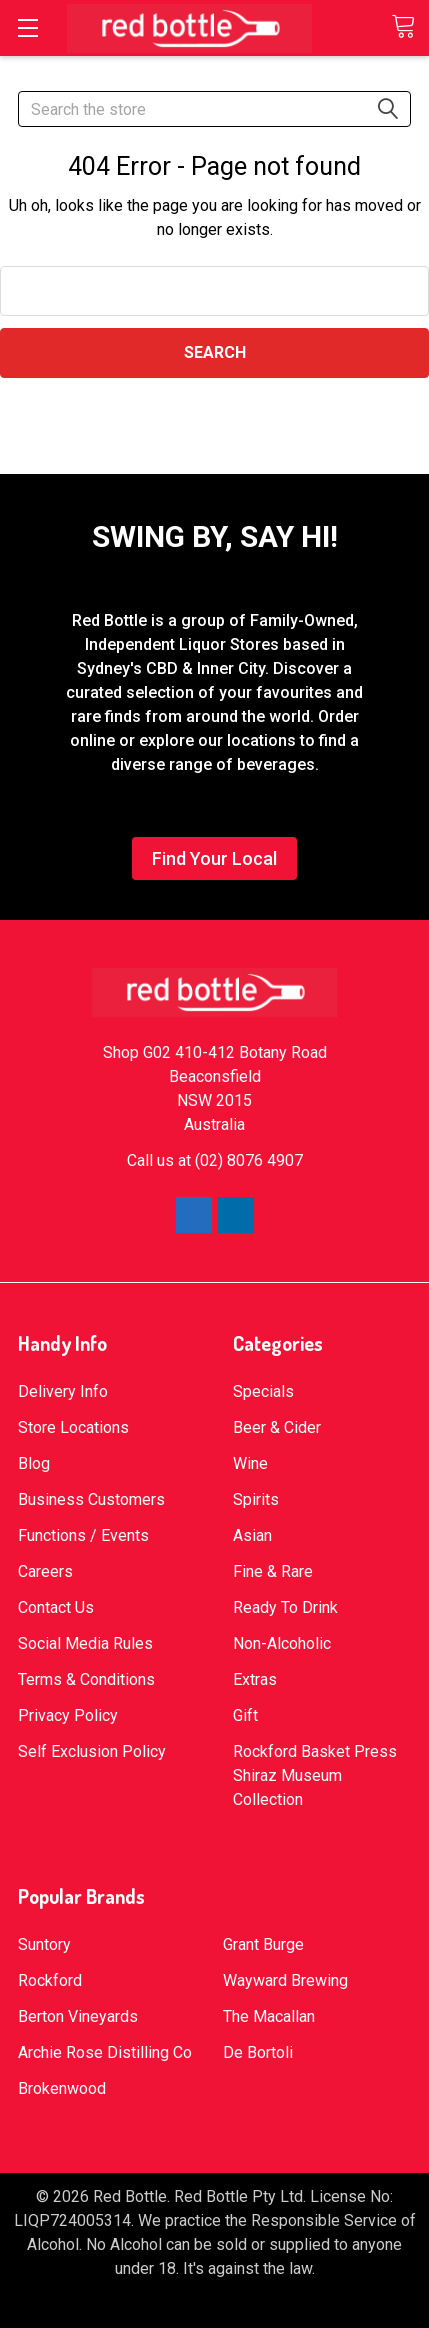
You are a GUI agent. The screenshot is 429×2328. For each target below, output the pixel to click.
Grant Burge (263, 1944)
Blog (34, 1463)
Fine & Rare (273, 1571)
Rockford (50, 1980)
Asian (252, 1535)
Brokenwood (62, 2088)
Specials (263, 1391)
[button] (214, 863)
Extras (255, 1679)
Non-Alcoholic (282, 1643)
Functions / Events (83, 1535)
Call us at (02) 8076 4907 (215, 1160)
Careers (45, 1571)
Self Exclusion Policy (92, 1751)
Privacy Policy (68, 1715)
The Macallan (269, 2016)
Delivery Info (63, 1391)
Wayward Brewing (285, 1980)
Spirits (256, 1499)
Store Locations (73, 1427)
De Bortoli (258, 2052)
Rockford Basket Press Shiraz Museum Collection (315, 1775)
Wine (250, 1463)
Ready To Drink (285, 1607)
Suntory (44, 1944)
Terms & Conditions (86, 1679)
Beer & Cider (277, 1427)
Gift (245, 1715)
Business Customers (91, 1499)
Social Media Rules (85, 1643)
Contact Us (56, 1607)
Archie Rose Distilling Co (105, 2052)
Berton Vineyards (78, 2016)
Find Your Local (214, 858)
